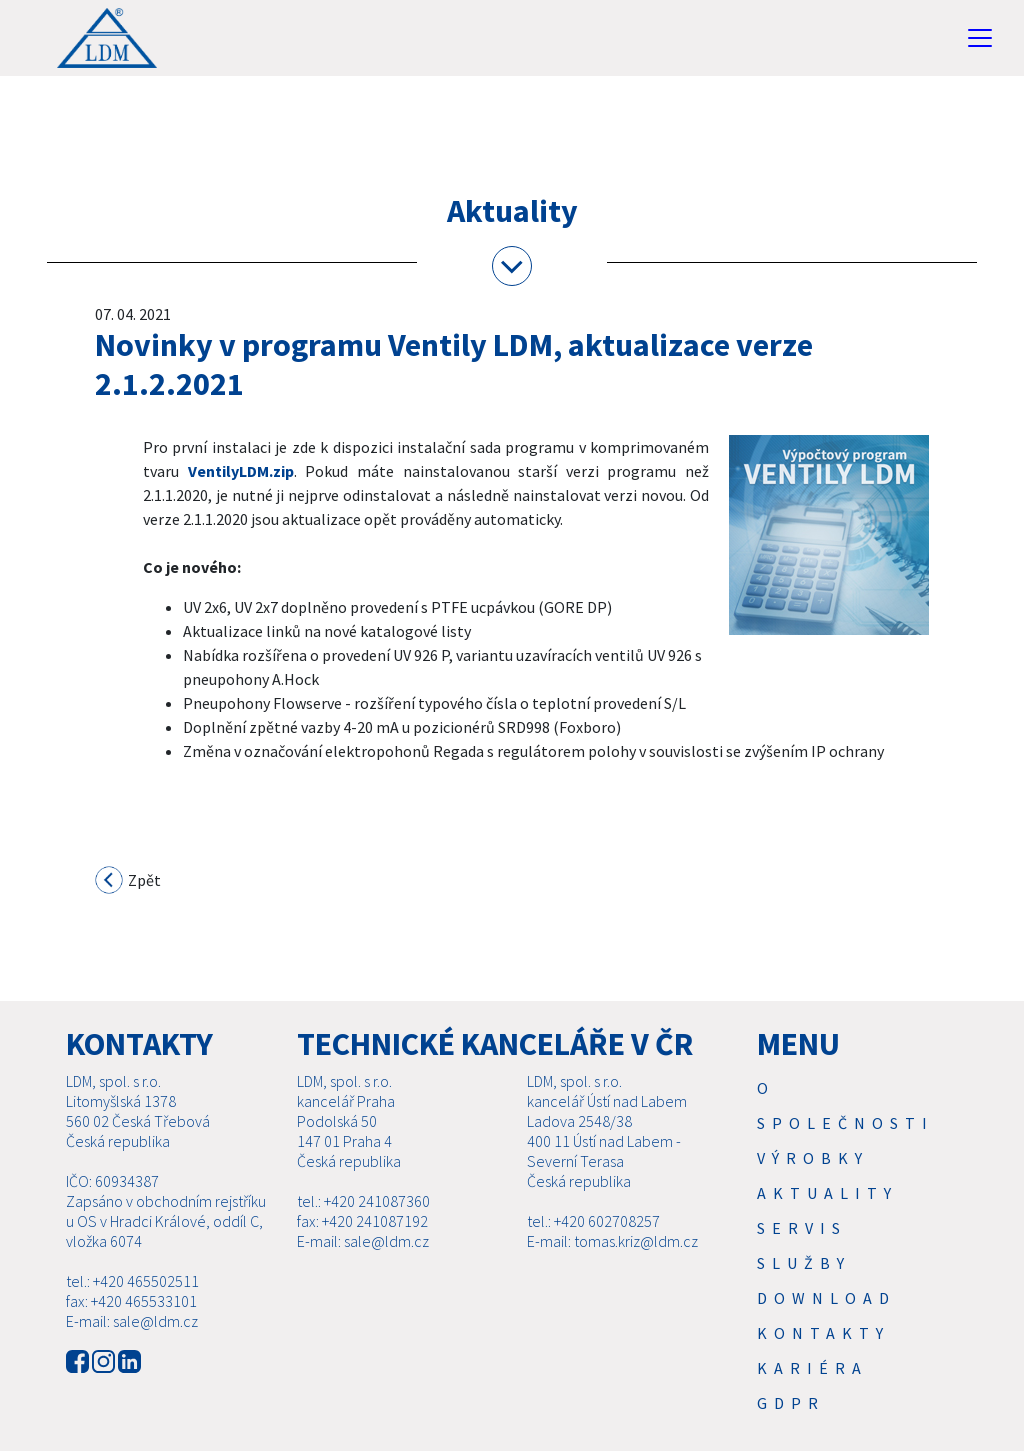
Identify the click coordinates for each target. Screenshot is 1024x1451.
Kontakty (823, 1357)
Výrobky (813, 1182)
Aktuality (827, 1217)
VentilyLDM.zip (241, 471)
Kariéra (812, 1392)
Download (826, 1322)
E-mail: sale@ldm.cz (132, 1345)
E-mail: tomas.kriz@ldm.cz (612, 1265)
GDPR (791, 1427)
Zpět (129, 882)
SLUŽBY (804, 1287)
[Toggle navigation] (980, 38)
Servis (802, 1252)
